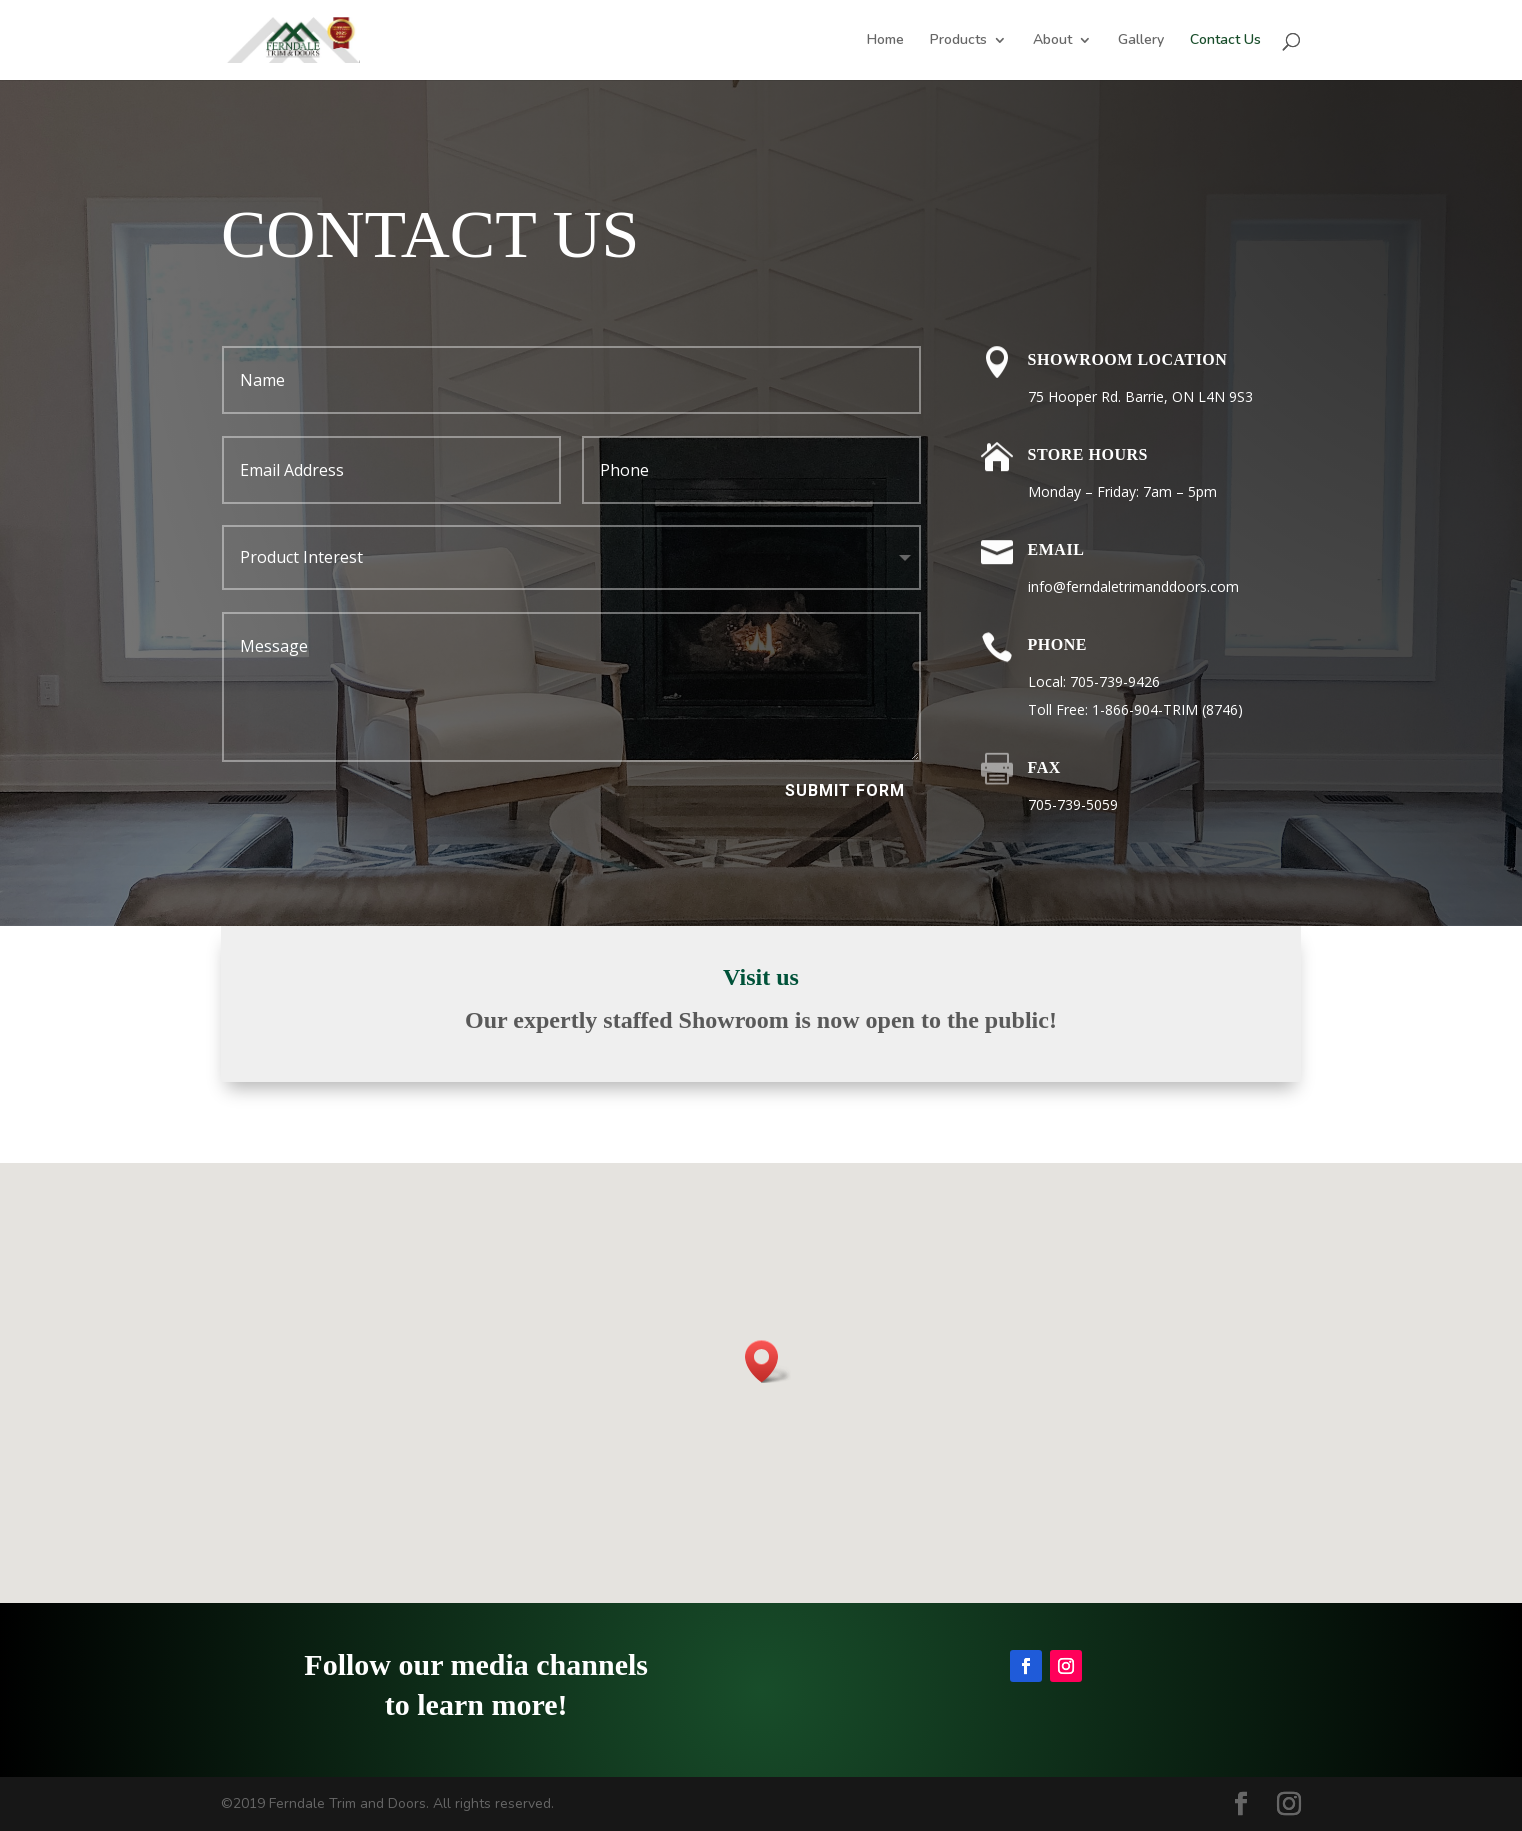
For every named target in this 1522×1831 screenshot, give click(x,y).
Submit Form (845, 790)
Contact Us (1225, 41)
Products (958, 41)
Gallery (1141, 41)
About (1052, 41)
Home (885, 41)
